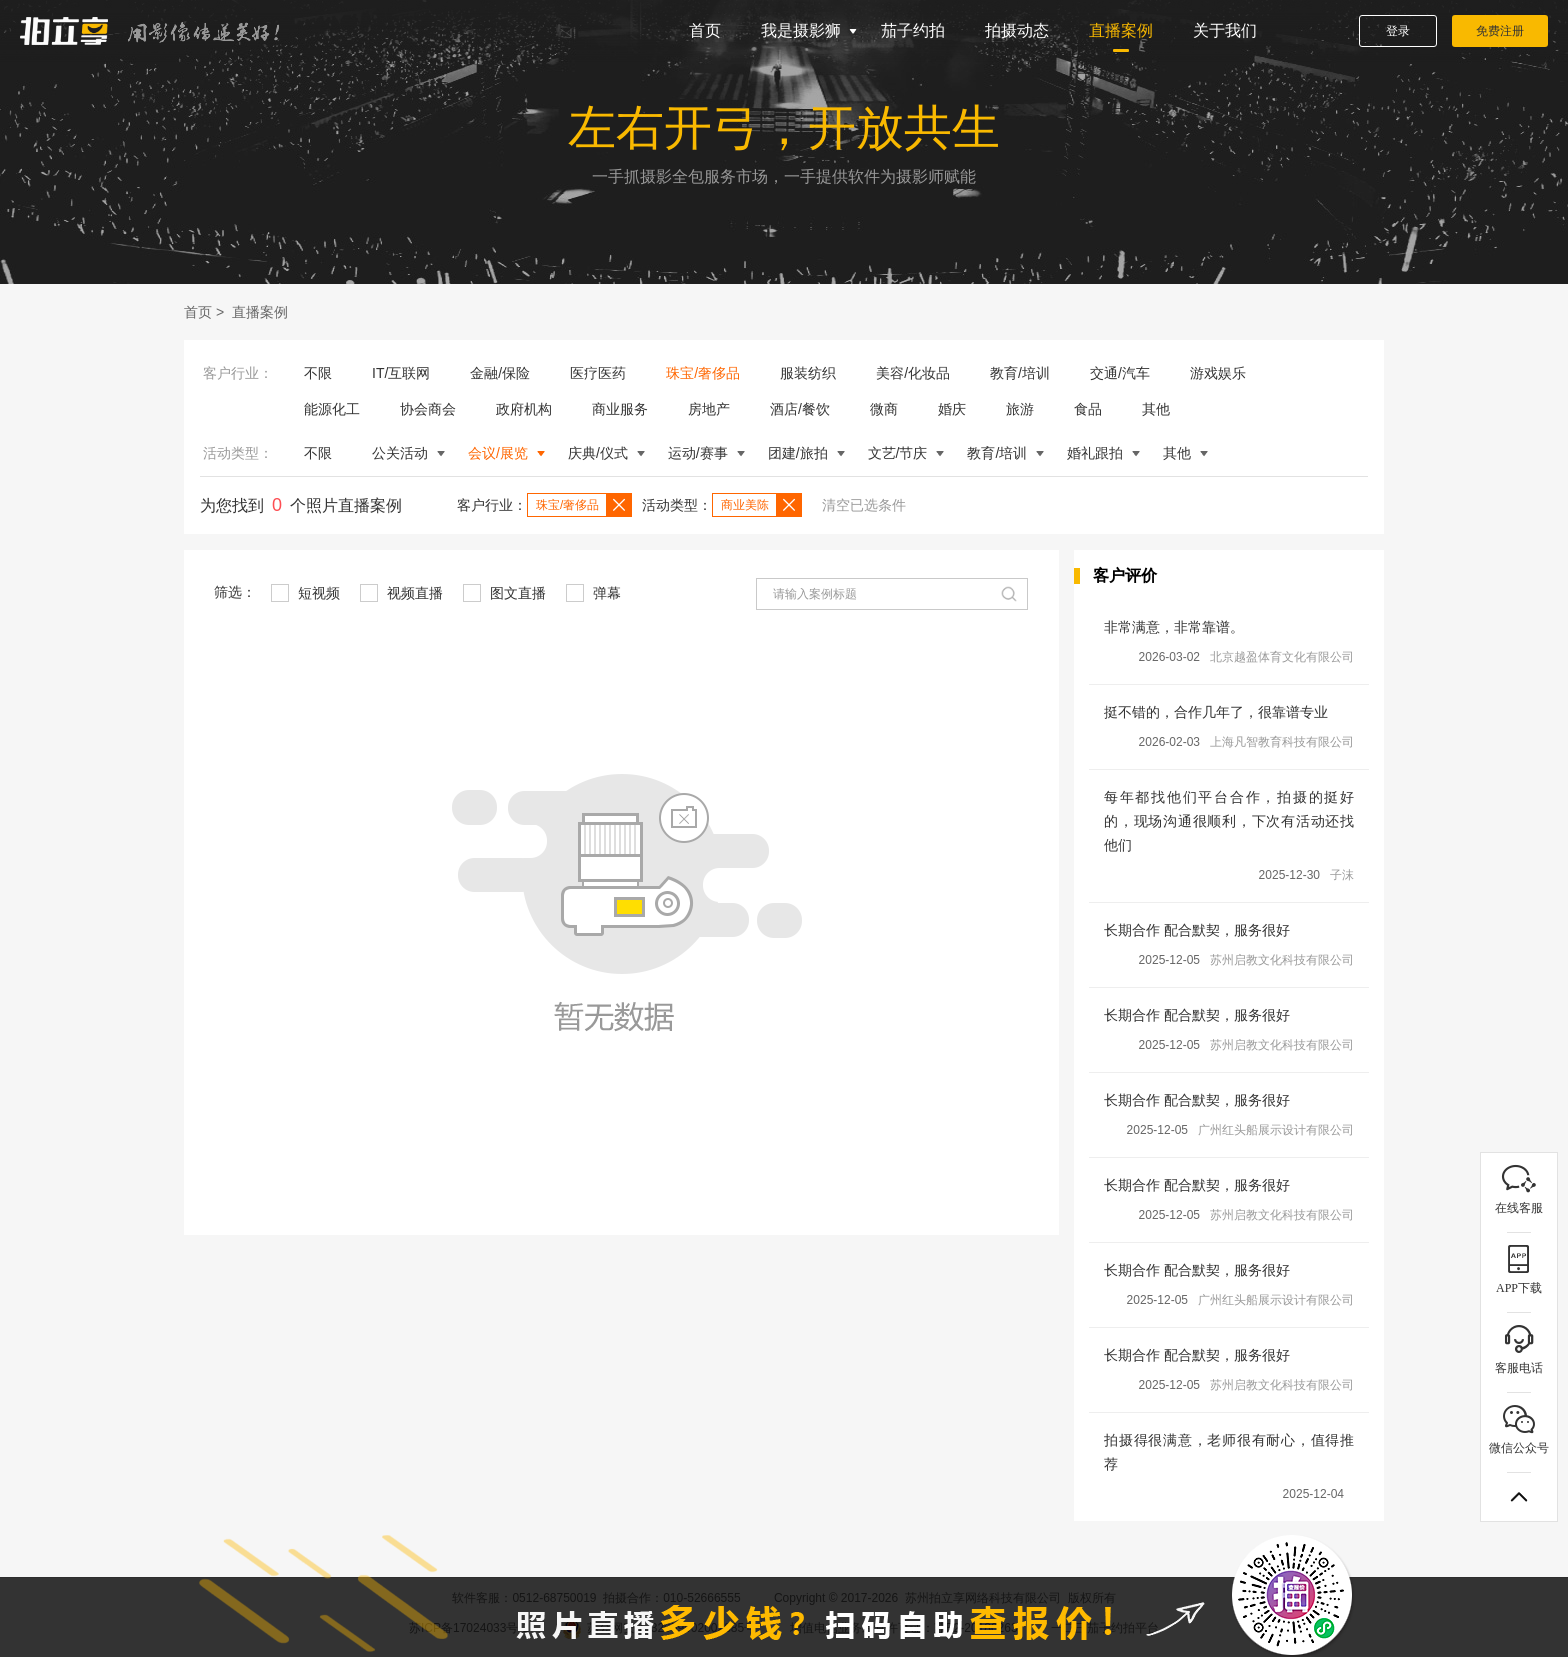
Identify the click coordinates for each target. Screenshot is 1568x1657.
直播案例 (1121, 30)
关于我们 (1225, 30)
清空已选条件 (864, 505)
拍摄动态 (1017, 30)
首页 (705, 30)
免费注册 (1500, 31)
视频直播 (401, 593)
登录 (1398, 31)
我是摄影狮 (801, 30)
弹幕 (593, 593)
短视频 (305, 593)
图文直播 (504, 593)
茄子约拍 (913, 30)
